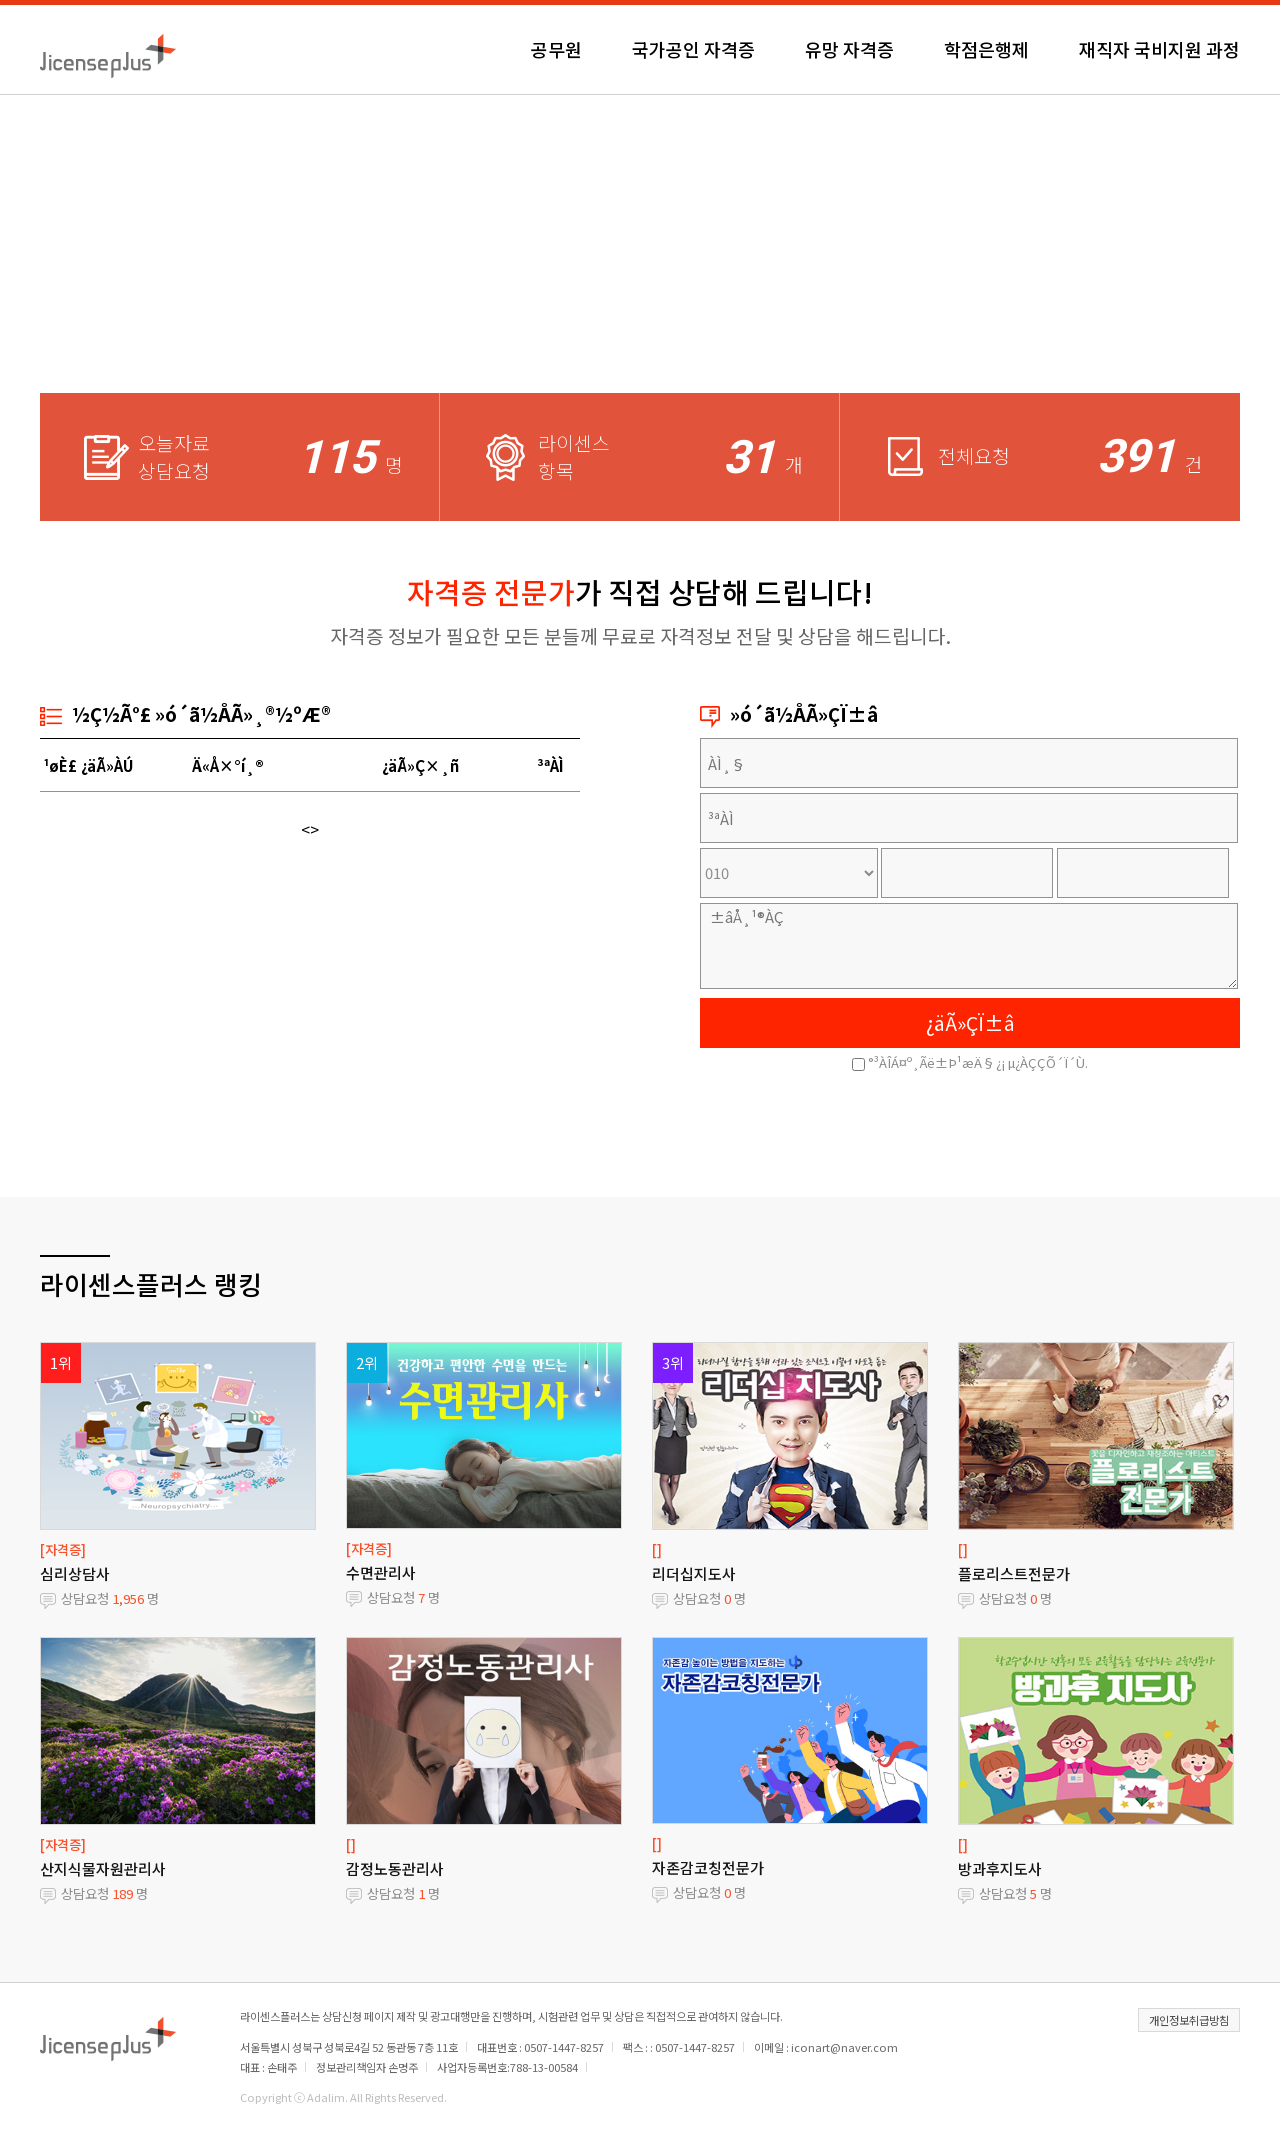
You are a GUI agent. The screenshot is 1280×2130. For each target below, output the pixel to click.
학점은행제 (986, 49)
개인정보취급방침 (1189, 2020)
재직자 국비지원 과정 (1159, 49)
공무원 (556, 49)
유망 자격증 (849, 49)
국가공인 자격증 (693, 49)
